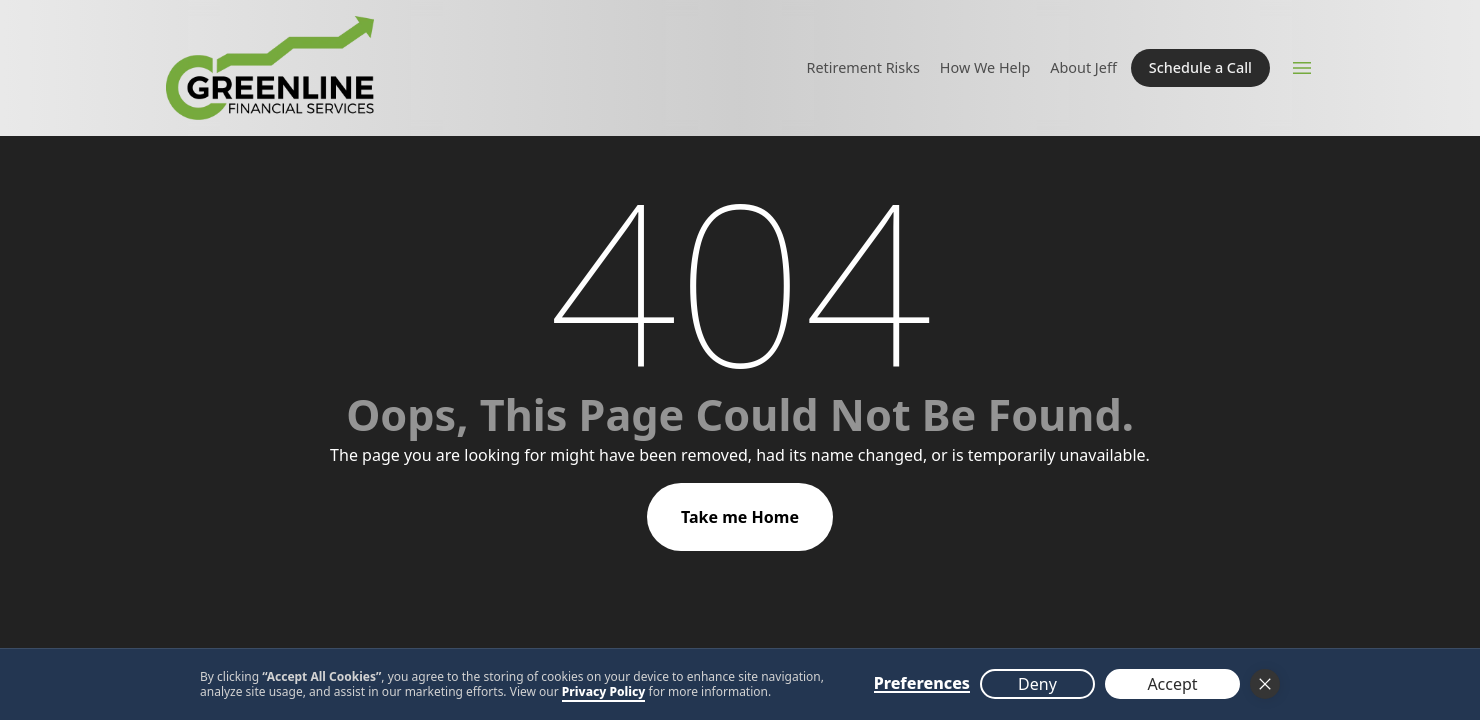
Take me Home (740, 517)
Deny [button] (1037, 684)
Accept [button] (1172, 684)
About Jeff (1083, 67)
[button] (1265, 684)
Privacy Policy (604, 691)
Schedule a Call (1200, 67)
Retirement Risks (863, 67)
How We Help (985, 67)
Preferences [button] (922, 684)
